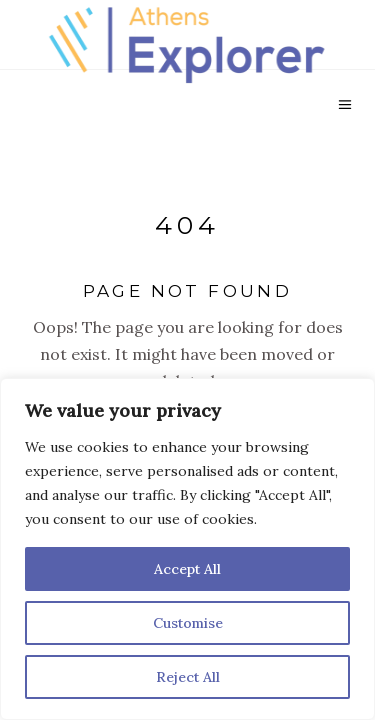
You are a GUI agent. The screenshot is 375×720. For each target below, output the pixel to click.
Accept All (187, 569)
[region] (187, 549)
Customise (188, 623)
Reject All (188, 677)
